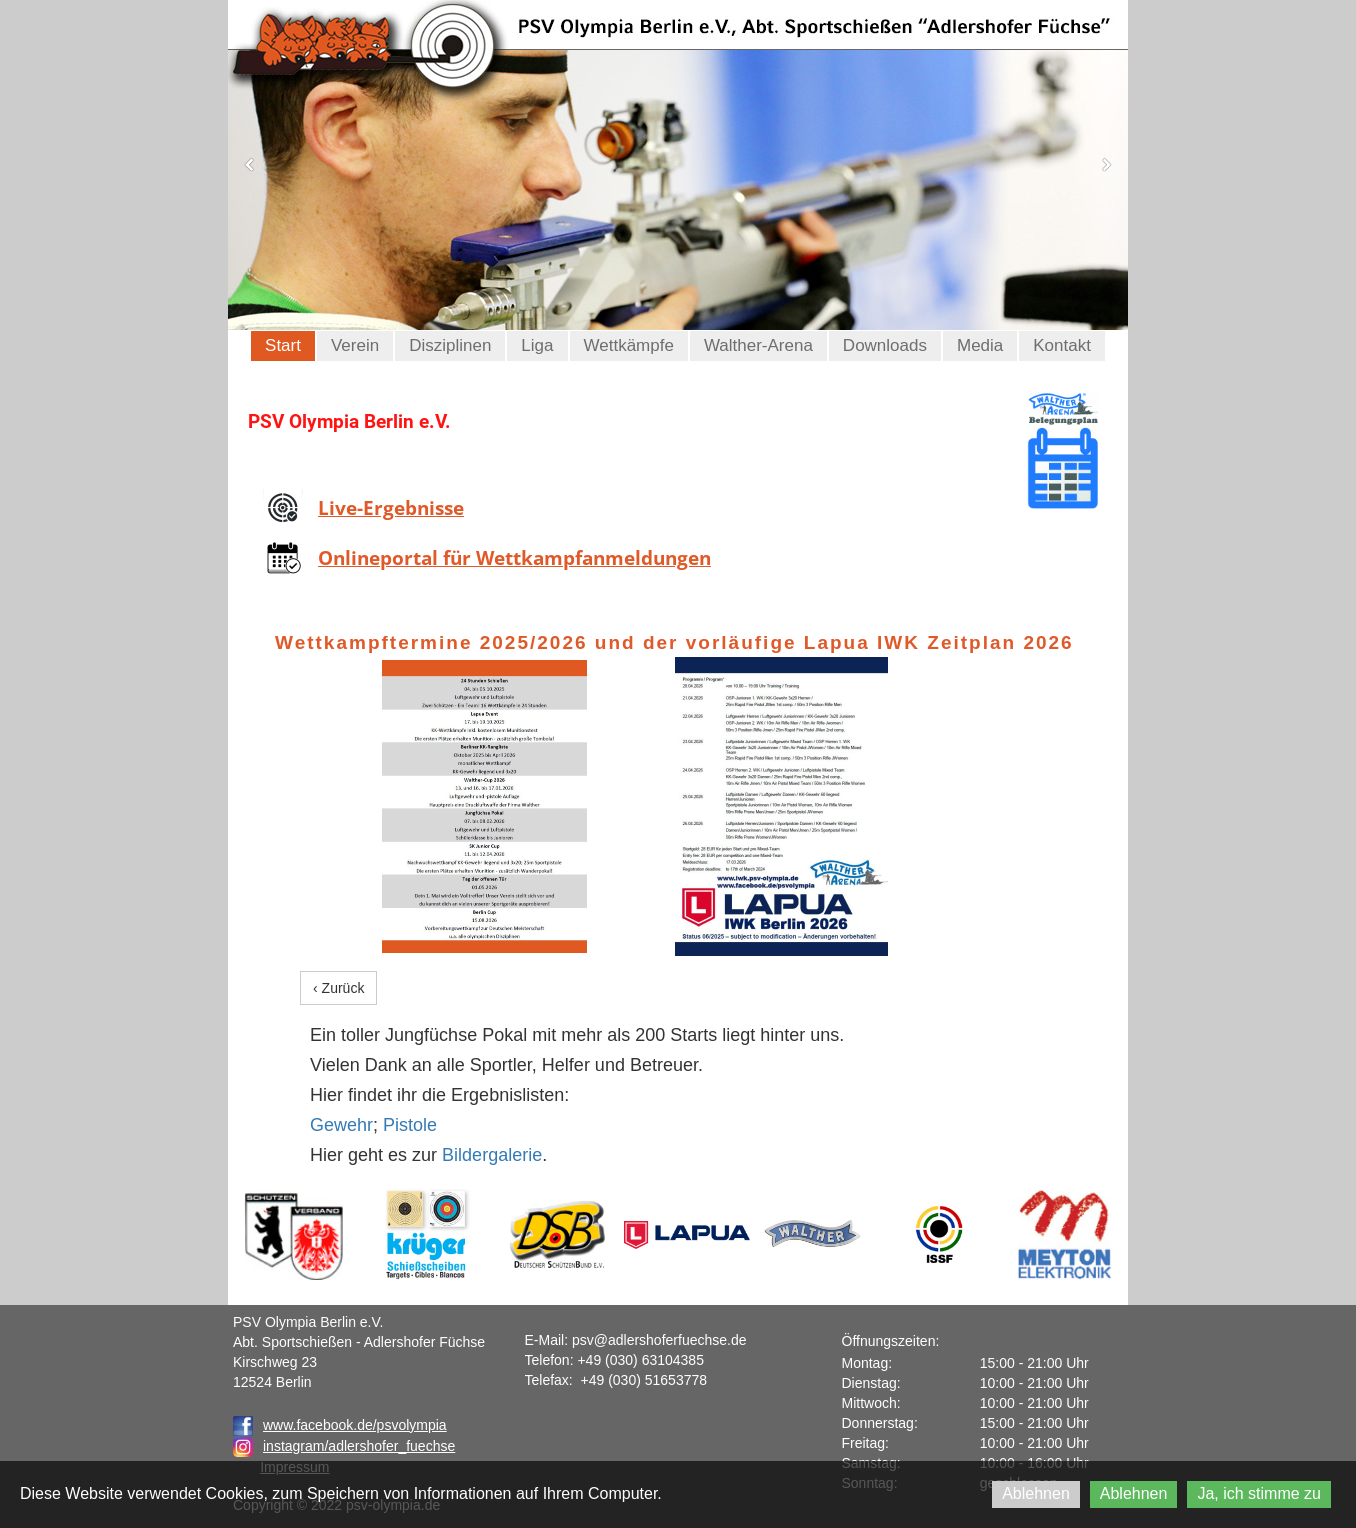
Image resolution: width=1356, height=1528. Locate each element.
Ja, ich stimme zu (1259, 1493)
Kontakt (1062, 345)
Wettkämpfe (629, 345)
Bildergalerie (492, 1155)
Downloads (885, 345)
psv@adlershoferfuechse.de (659, 1340)
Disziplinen (450, 345)
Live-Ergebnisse (391, 508)
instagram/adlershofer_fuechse (359, 1446)
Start (283, 345)
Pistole (410, 1125)
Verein (355, 345)
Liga (537, 345)
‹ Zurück (338, 988)
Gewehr (341, 1125)
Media (980, 345)
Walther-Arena (758, 345)
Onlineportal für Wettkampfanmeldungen (514, 558)
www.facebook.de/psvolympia (340, 1425)
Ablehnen (1036, 1493)
